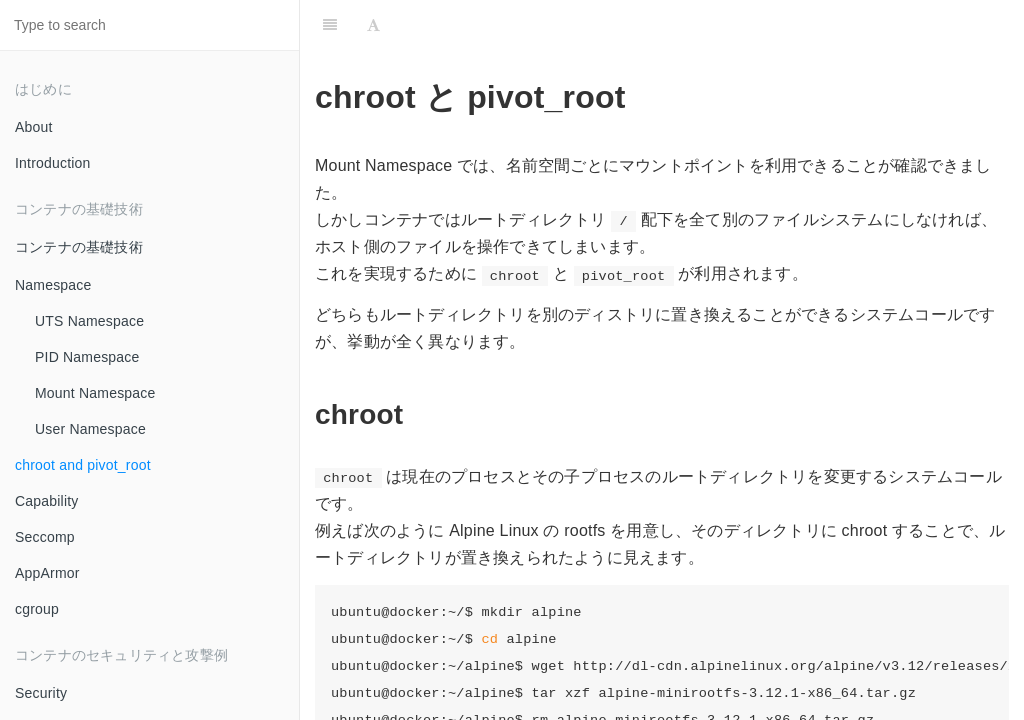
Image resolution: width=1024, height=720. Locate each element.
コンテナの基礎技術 (79, 247)
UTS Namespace (89, 321)
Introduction (53, 163)
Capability (46, 501)
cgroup (37, 609)
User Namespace (90, 429)
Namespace (53, 285)
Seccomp (45, 537)
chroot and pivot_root (83, 465)
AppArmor (47, 573)
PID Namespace (87, 357)
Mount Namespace (95, 393)
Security (41, 693)
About (34, 127)
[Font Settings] (373, 25)
